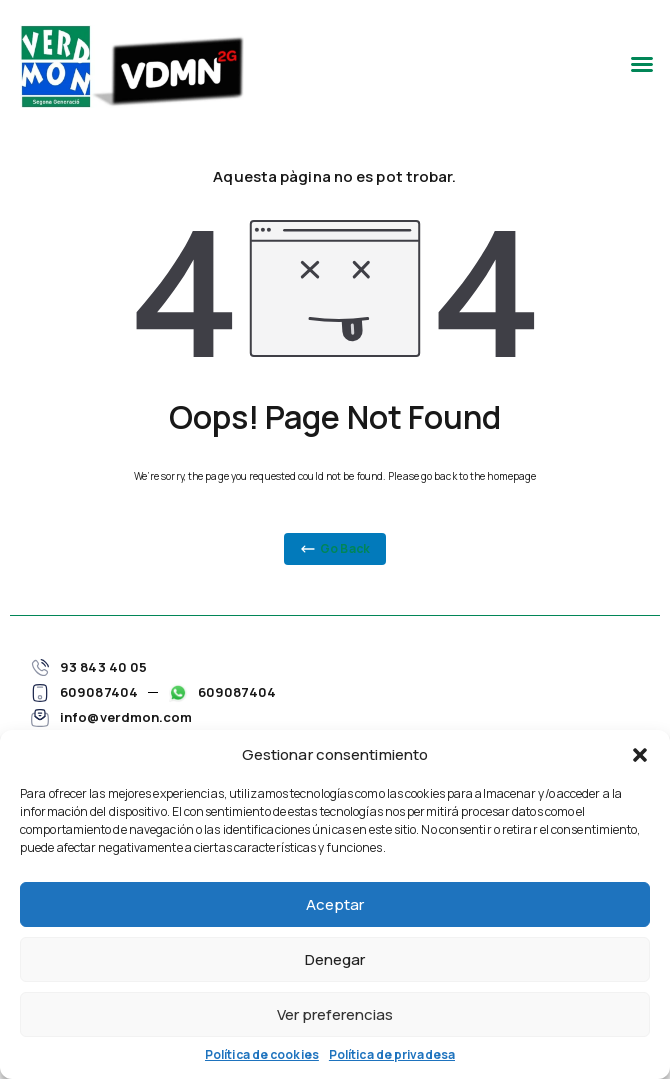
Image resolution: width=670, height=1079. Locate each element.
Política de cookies (262, 1054)
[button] (640, 755)
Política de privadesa (392, 1054)
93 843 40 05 (103, 667)
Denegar (335, 959)
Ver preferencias (335, 1014)
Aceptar (335, 904)
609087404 (99, 692)
